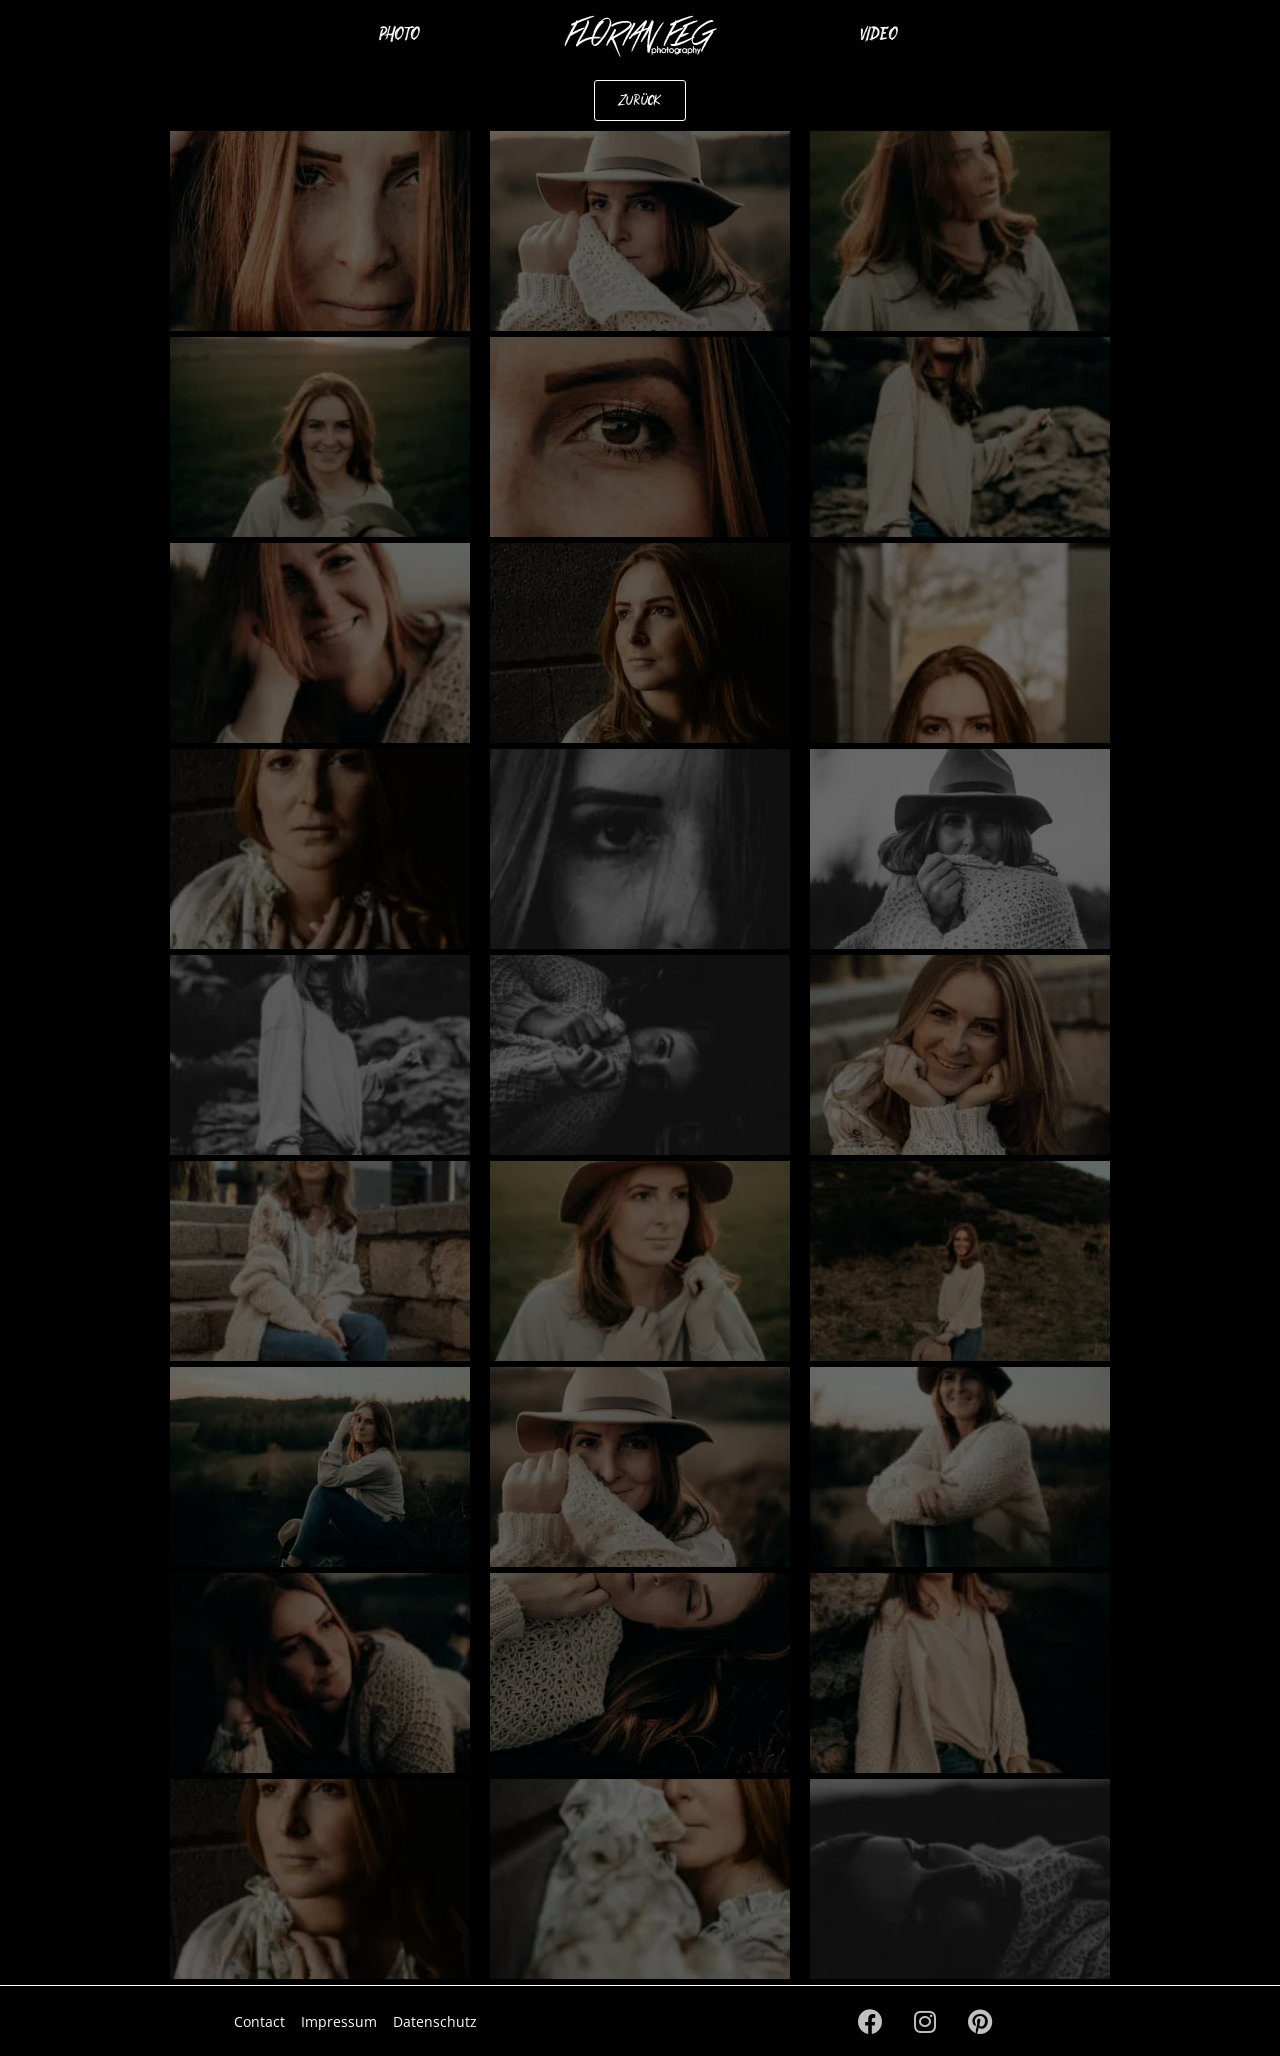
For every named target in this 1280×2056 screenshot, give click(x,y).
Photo (399, 33)
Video (879, 33)
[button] (640, 100)
